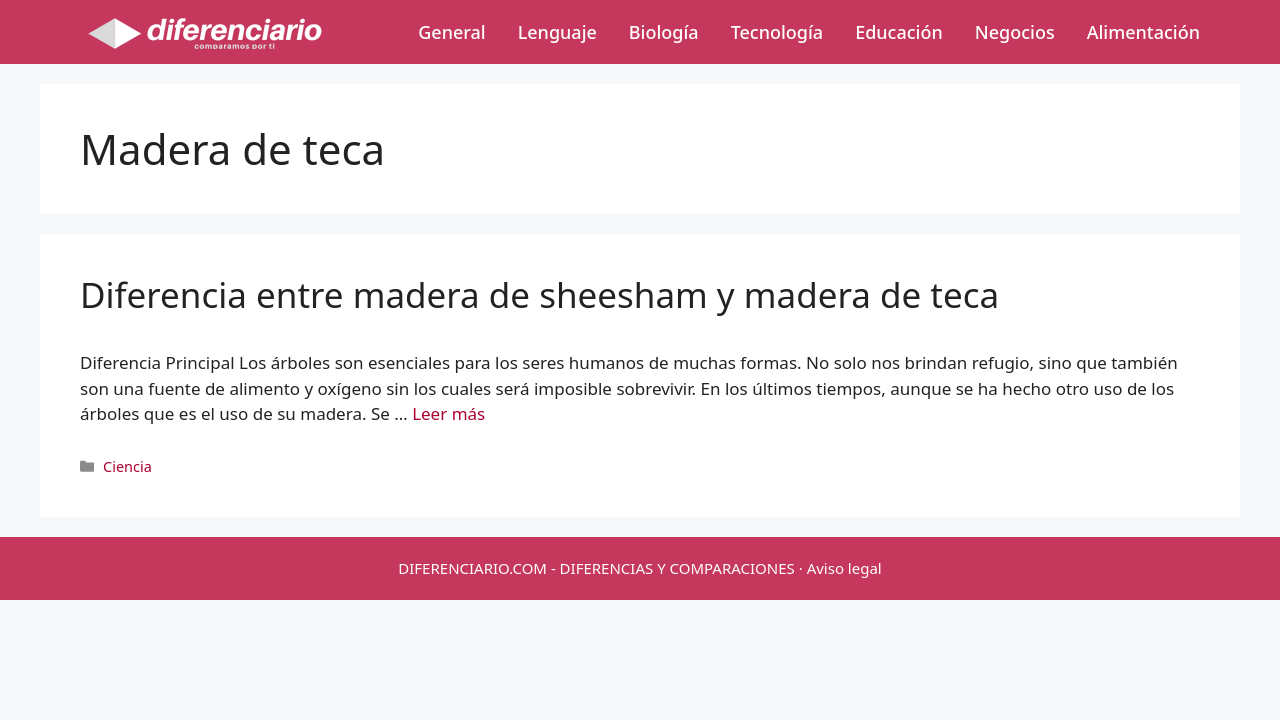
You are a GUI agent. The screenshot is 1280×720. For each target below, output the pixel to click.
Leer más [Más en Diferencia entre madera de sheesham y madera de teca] (448, 413)
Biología (664, 32)
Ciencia (127, 466)
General (451, 32)
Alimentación (1143, 32)
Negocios (1015, 32)
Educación (899, 32)
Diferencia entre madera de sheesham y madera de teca (539, 294)
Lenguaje (557, 32)
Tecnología (777, 32)
